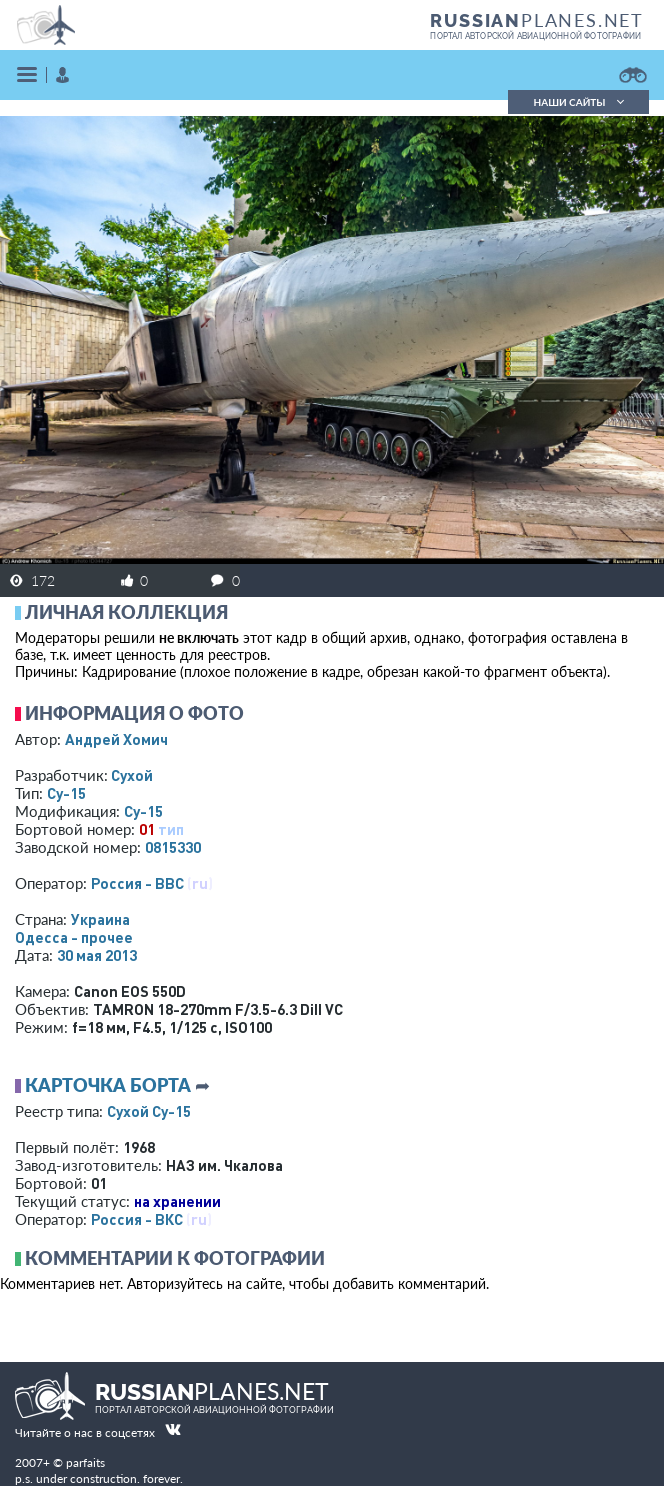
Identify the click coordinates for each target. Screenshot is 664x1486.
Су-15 (66, 793)
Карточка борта (108, 1085)
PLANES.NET (537, 20)
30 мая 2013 (97, 955)
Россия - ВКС (137, 1219)
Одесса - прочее (74, 937)
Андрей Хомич (116, 739)
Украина (100, 919)
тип (171, 829)
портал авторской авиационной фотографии (535, 36)
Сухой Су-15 (149, 1111)
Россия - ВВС (137, 883)
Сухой (132, 775)
